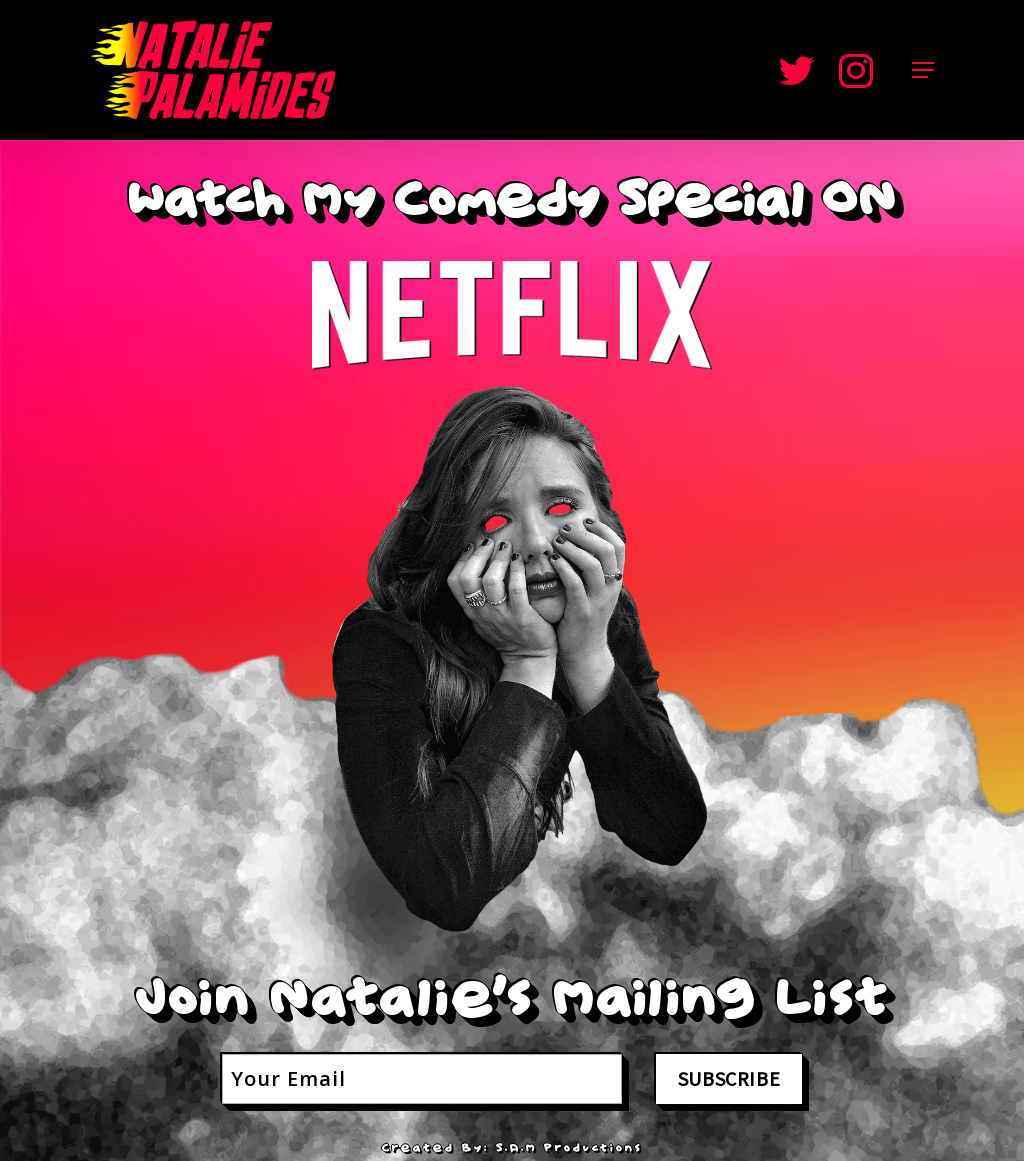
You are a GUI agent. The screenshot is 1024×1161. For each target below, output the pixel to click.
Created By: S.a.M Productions (512, 1148)
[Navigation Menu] (923, 70)
